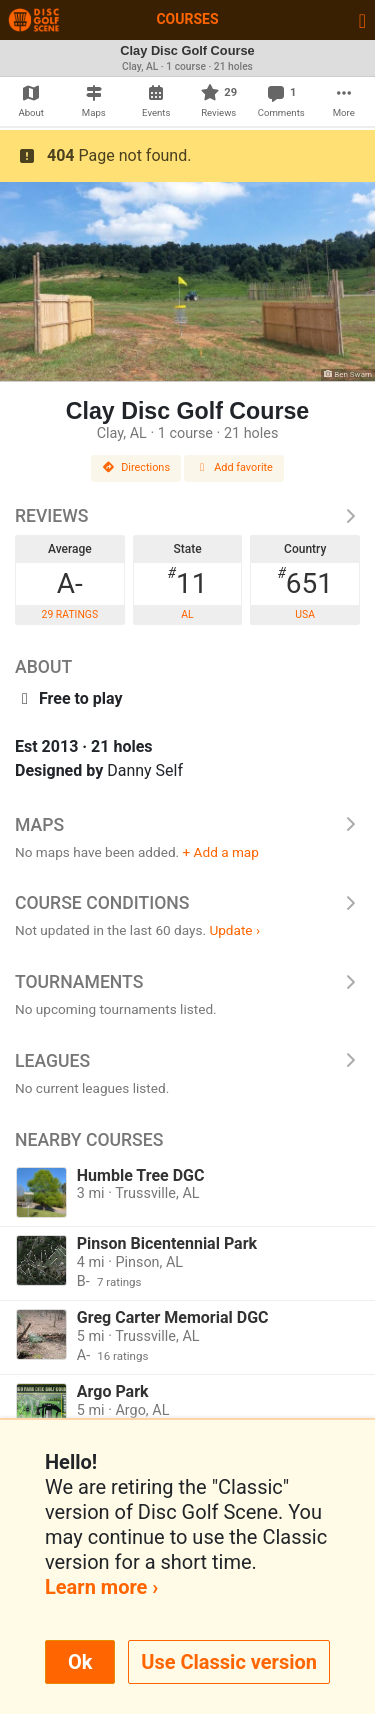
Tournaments (187, 982)
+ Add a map (221, 852)
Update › (234, 930)
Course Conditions (187, 903)
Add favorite (234, 467)
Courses (187, 19)
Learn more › (101, 1587)
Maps (187, 825)
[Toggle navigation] (362, 20)
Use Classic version (229, 1662)
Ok (80, 1662)
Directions (136, 467)
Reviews (187, 516)
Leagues (187, 1061)
